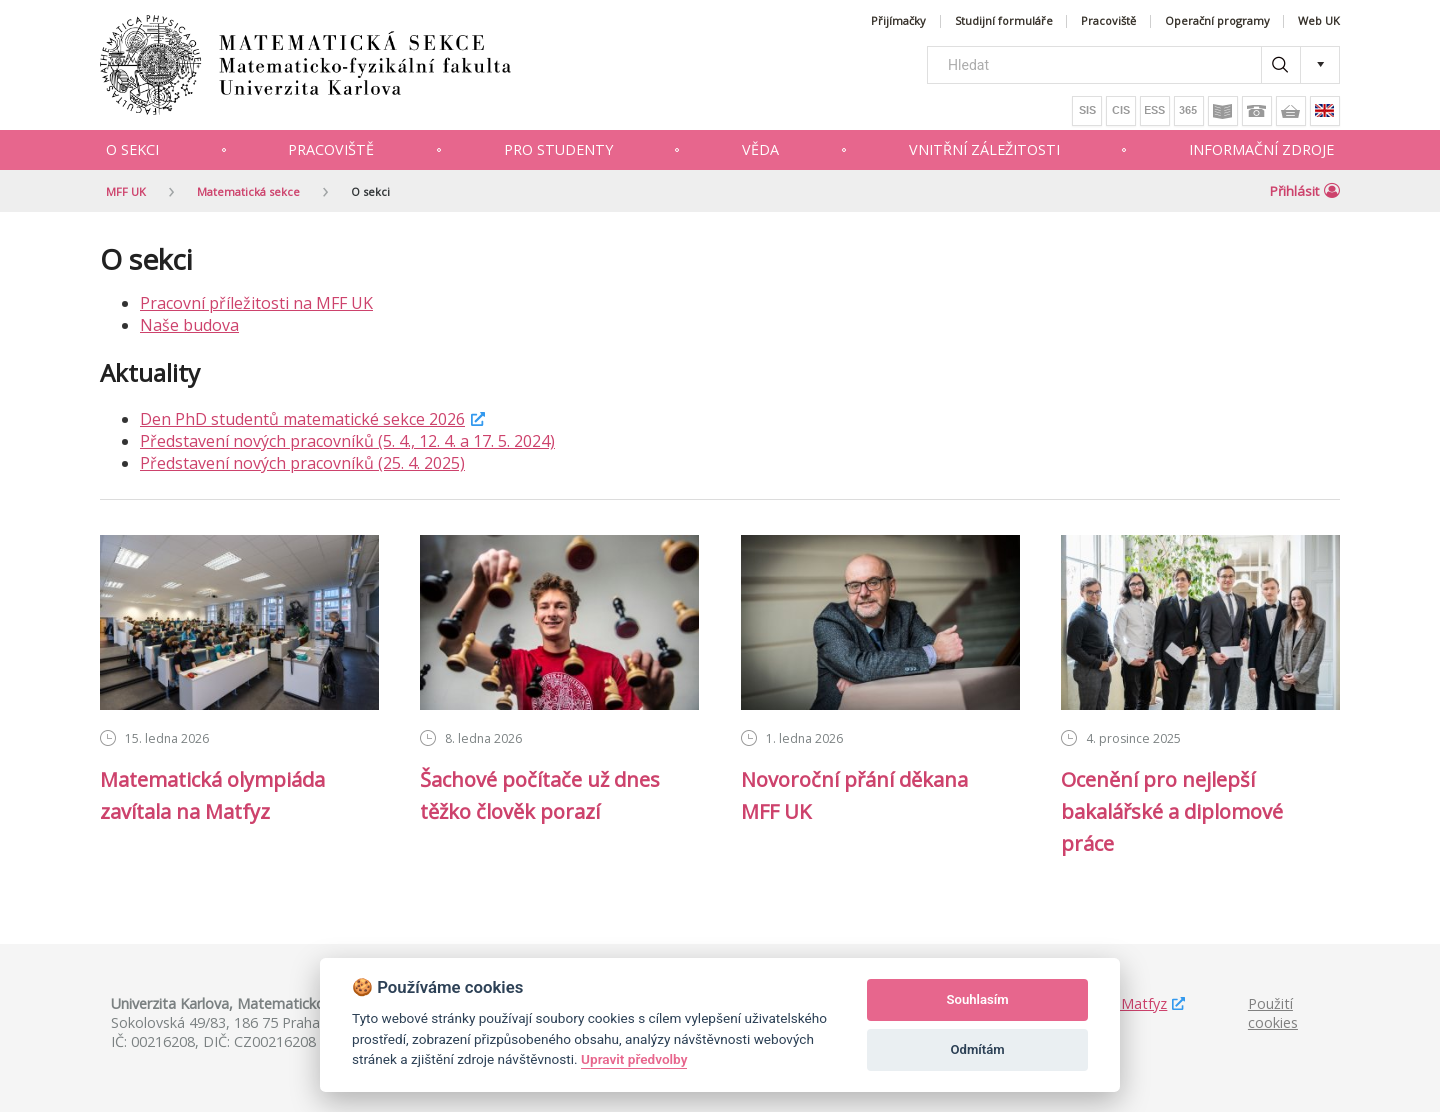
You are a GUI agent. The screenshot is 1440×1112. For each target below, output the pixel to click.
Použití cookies (1273, 1013)
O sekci (132, 149)
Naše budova (189, 325)
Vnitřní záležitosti (984, 149)
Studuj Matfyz (1120, 1003)
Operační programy (1217, 21)
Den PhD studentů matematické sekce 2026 (302, 419)
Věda (760, 149)
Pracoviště (1108, 21)
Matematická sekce (248, 191)
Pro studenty (558, 149)
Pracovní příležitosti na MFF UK (256, 303)
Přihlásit (1305, 191)
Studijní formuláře (1004, 21)
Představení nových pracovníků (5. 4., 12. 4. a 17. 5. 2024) (347, 441)
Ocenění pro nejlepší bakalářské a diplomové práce (1172, 811)
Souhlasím (978, 999)
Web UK (1319, 21)
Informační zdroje (1261, 149)
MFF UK (126, 191)
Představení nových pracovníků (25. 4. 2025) (302, 463)
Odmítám (978, 1049)
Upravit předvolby (634, 1059)
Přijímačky (898, 21)
